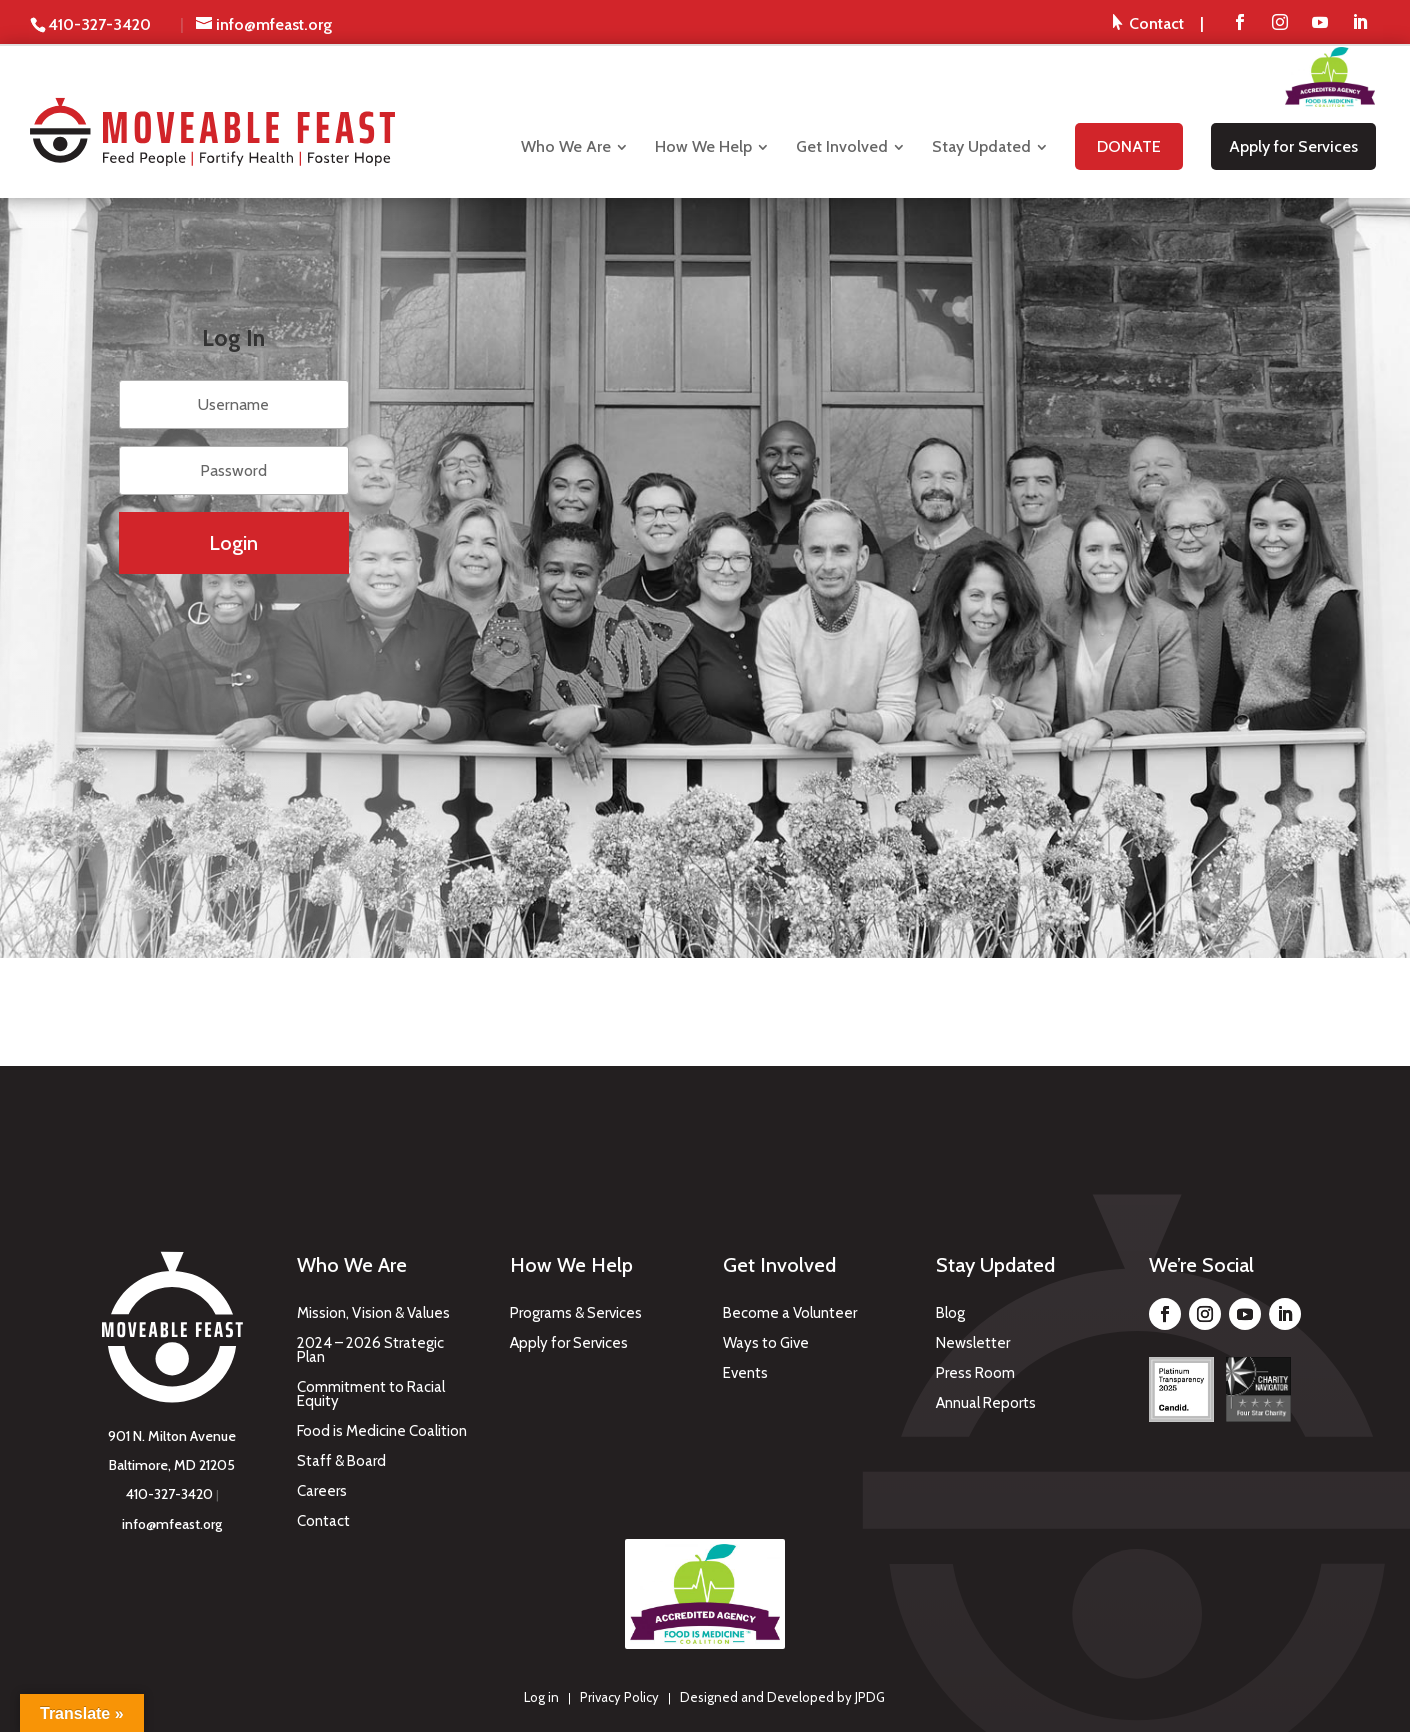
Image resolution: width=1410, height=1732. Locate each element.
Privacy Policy (619, 1697)
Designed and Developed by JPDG (782, 1697)
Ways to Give (766, 1344)
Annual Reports (986, 1404)
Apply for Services (569, 1344)
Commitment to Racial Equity (371, 1395)
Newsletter (973, 1344)
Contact (323, 1522)
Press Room (975, 1374)
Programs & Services (576, 1314)
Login (233, 543)
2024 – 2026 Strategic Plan (370, 1351)
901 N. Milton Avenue (172, 1436)
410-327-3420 (169, 1494)
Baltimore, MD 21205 (172, 1465)
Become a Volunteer (790, 1314)
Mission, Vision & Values (373, 1314)
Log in (541, 1697)
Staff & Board (341, 1462)
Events (745, 1374)
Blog (950, 1314)
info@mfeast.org (172, 1524)
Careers (322, 1492)
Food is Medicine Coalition (382, 1432)
